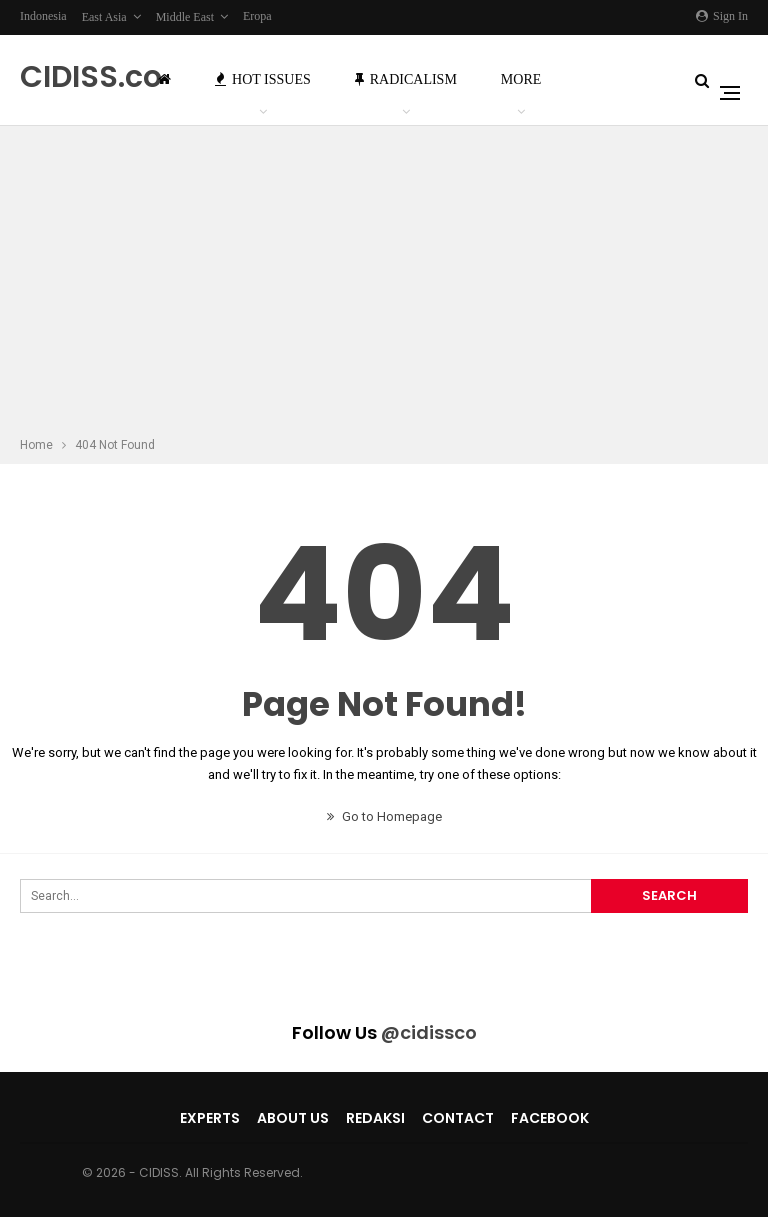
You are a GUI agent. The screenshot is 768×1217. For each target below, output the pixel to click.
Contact (458, 1118)
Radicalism (406, 79)
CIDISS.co (91, 77)
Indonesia (43, 16)
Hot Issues (263, 79)
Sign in (722, 16)
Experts (210, 1118)
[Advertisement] (384, 284)
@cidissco (429, 1032)
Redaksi (375, 1118)
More (521, 79)
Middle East (185, 17)
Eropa (257, 16)
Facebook (550, 1118)
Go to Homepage (384, 816)
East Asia (104, 17)
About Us (293, 1118)
